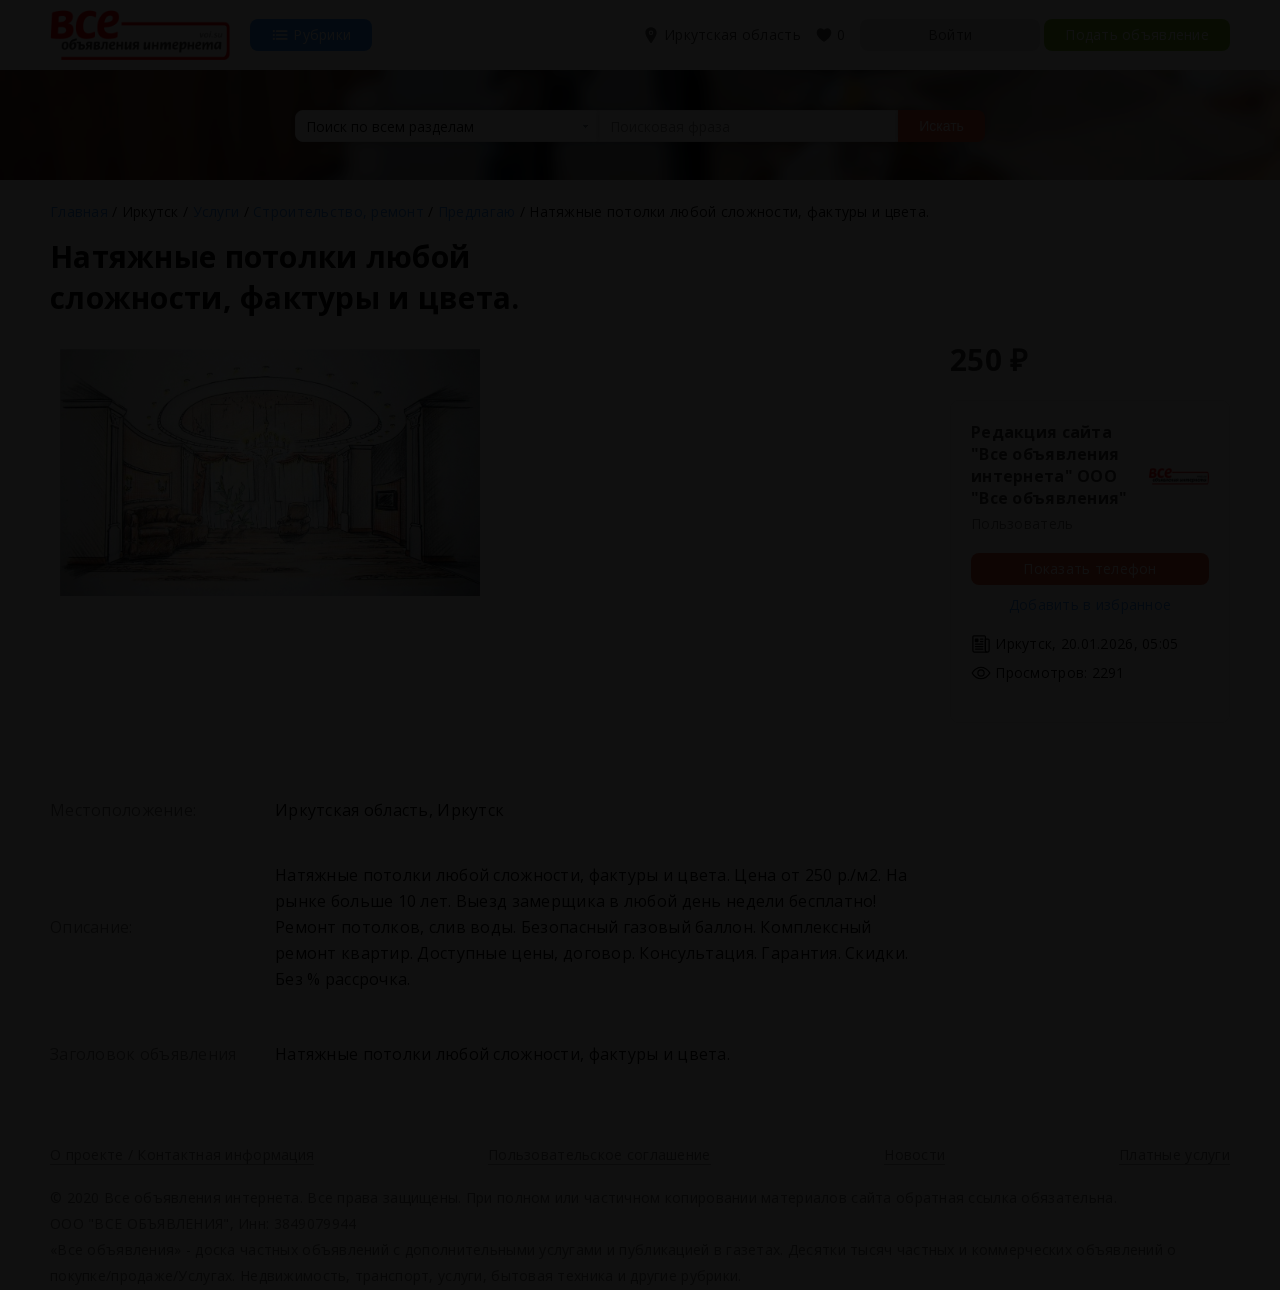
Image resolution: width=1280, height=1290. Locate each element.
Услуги (216, 211)
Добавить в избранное (1090, 604)
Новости (914, 1154)
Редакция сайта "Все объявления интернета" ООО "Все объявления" (1049, 465)
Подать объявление (1137, 34)
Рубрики (311, 34)
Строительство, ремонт (338, 211)
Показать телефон (1089, 568)
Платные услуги (1174, 1154)
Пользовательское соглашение (599, 1154)
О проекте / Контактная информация (182, 1154)
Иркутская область (723, 34)
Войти (950, 34)
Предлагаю (477, 211)
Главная (79, 211)
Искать (941, 126)
